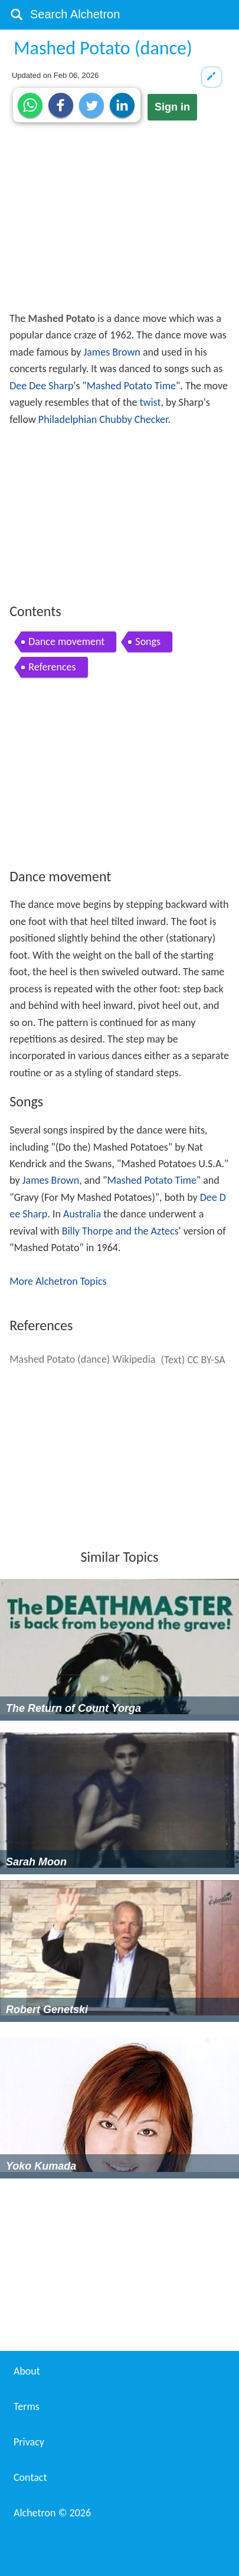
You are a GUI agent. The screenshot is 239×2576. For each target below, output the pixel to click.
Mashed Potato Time (131, 385)
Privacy (29, 2441)
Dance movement (66, 641)
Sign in (172, 107)
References (52, 666)
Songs (148, 641)
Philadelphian (67, 419)
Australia (82, 1213)
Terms (27, 2406)
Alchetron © (52, 2512)
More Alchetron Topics (57, 1281)
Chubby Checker (133, 419)
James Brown (111, 352)
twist (150, 402)
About (27, 2371)
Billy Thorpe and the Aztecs (120, 1231)
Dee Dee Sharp (41, 385)
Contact (30, 2477)
